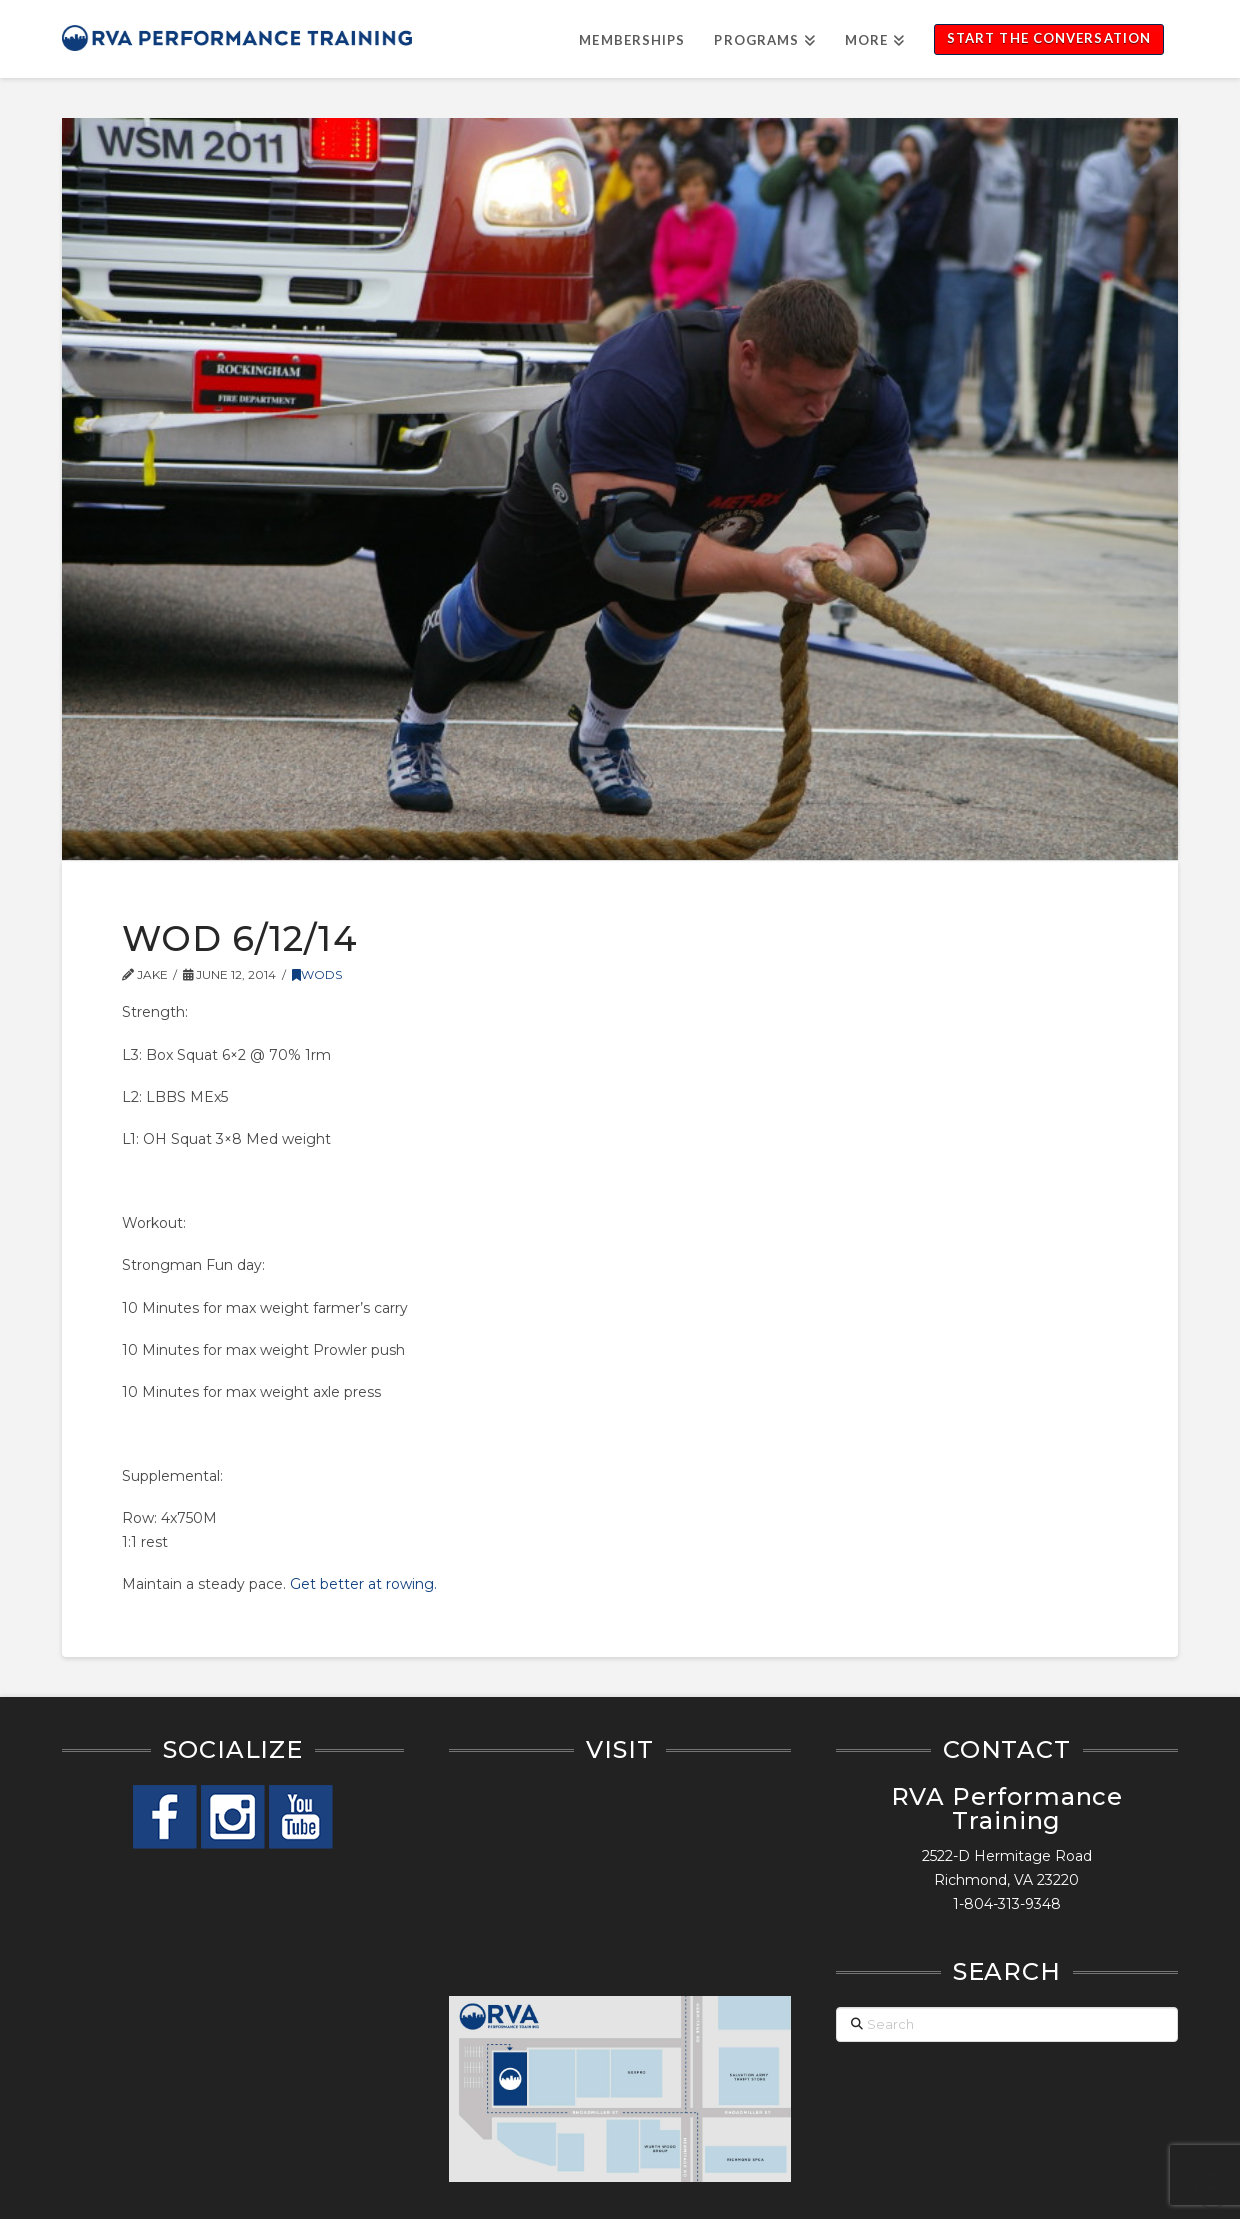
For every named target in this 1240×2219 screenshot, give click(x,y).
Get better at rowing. (363, 1584)
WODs (317, 974)
